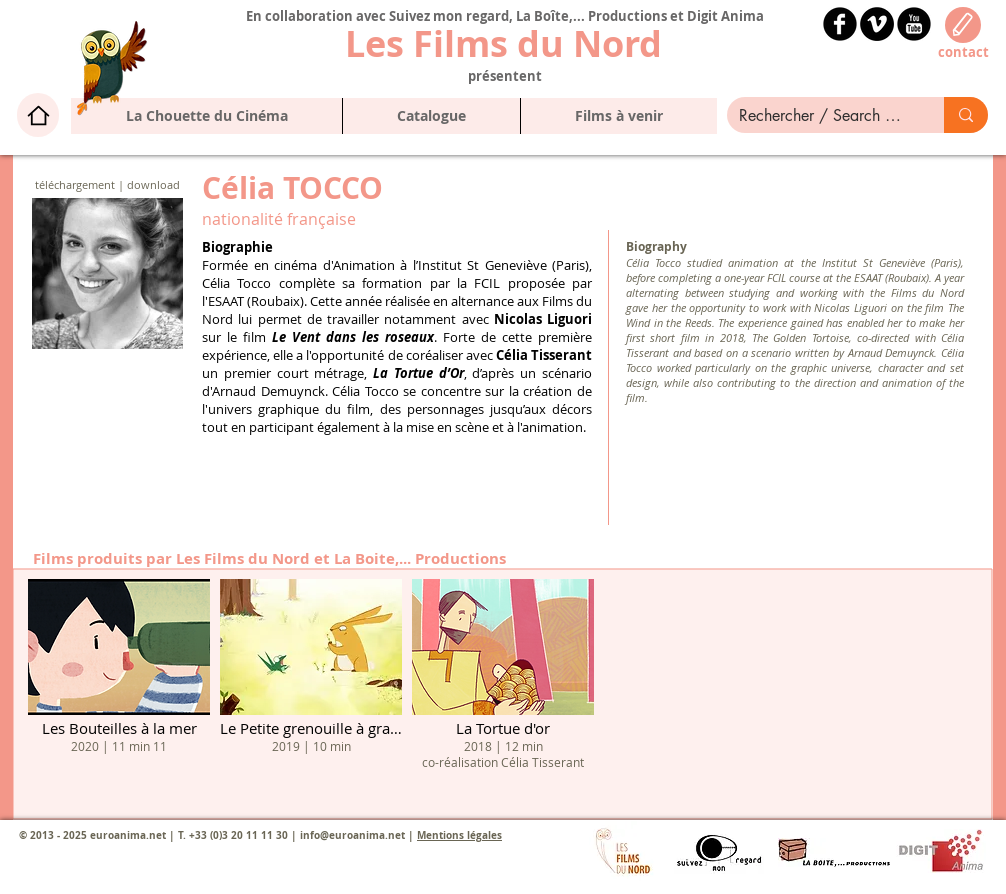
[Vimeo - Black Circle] (877, 24)
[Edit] (963, 25)
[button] (431, 116)
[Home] (38, 115)
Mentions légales (459, 835)
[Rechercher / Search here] (820, 116)
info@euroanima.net (352, 835)
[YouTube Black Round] (914, 24)
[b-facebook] (840, 24)
